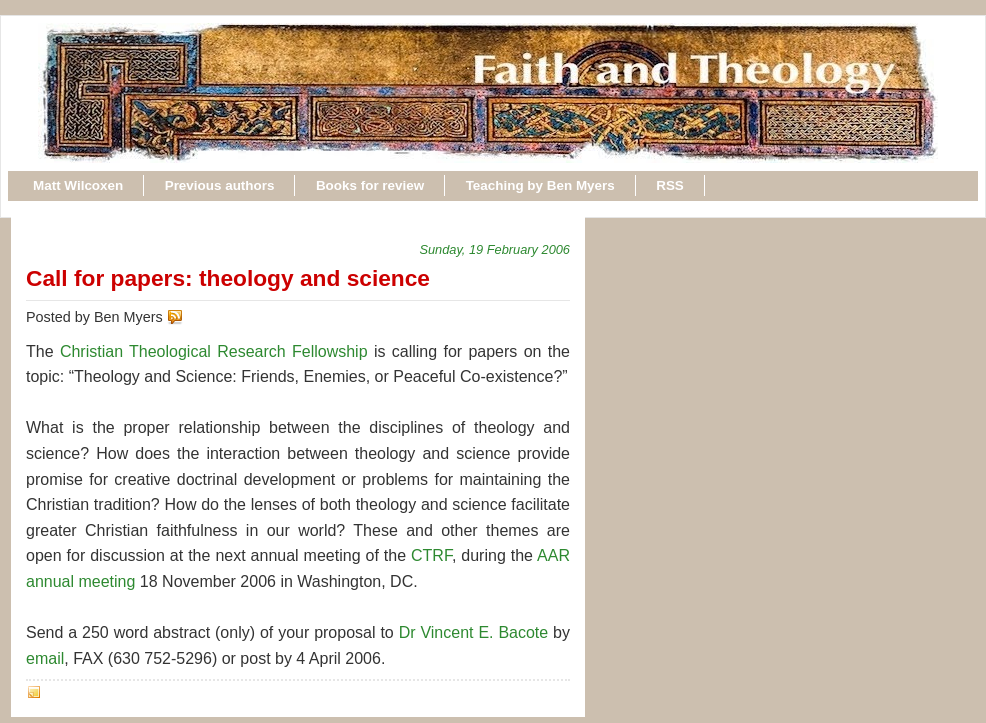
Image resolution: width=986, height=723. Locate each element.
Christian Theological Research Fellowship (214, 351)
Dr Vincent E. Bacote (474, 632)
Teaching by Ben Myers (540, 185)
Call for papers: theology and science (228, 278)
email (45, 658)
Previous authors (220, 185)
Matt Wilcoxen (78, 185)
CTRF (431, 555)
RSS (670, 185)
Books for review (370, 185)
